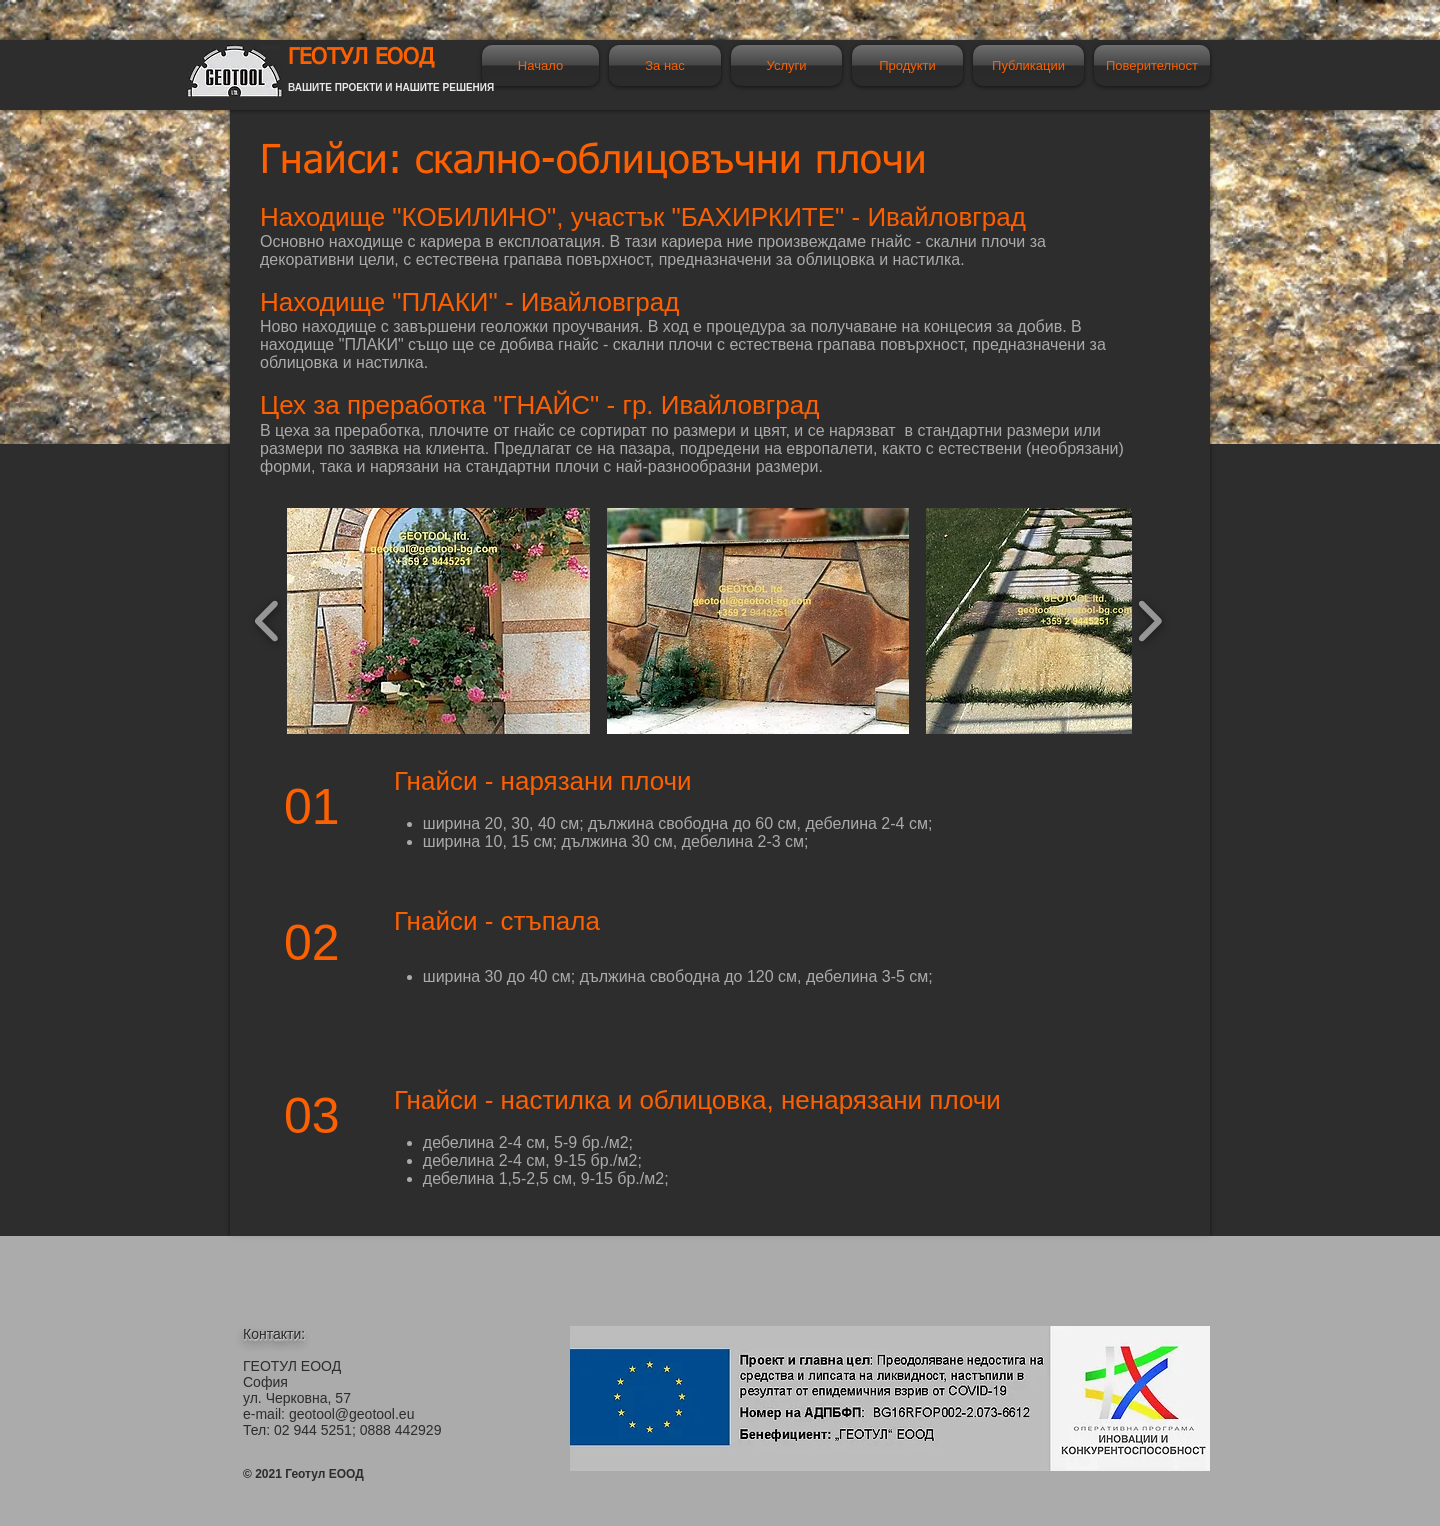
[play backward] (267, 621)
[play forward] (1149, 621)
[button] (438, 621)
